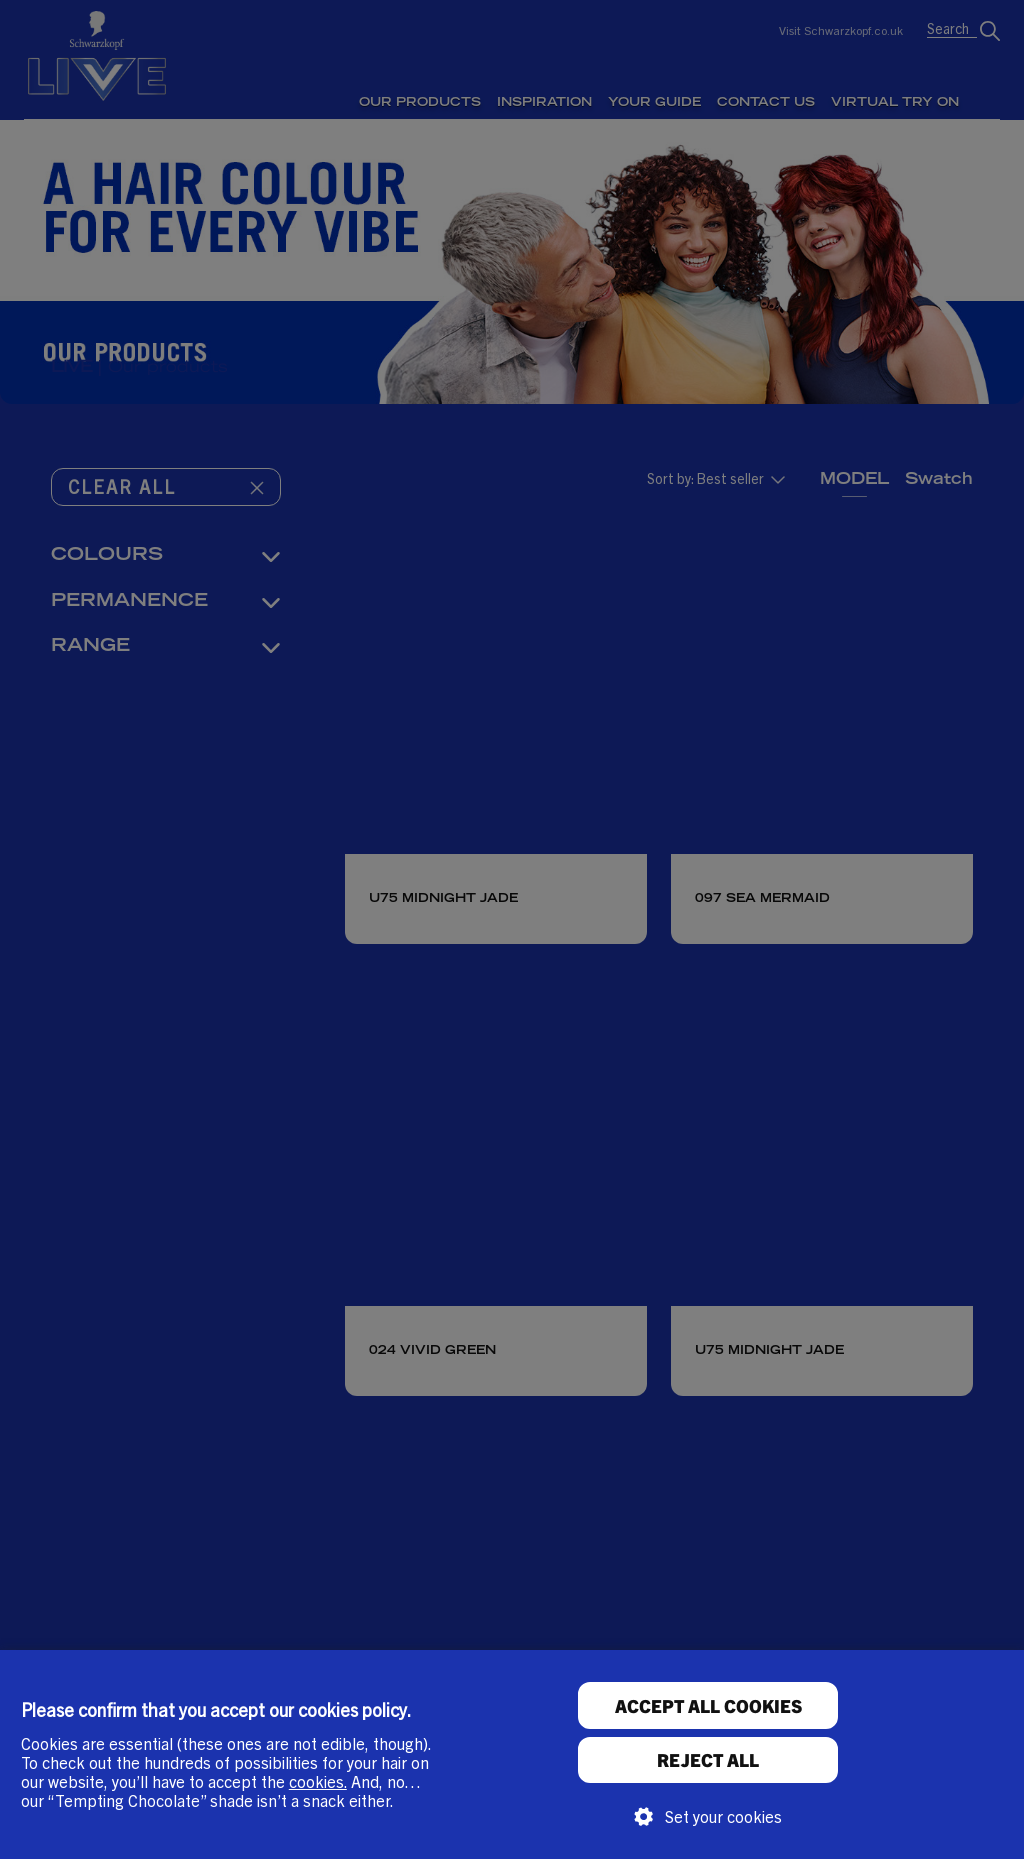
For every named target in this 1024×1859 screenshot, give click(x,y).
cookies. (318, 1781)
